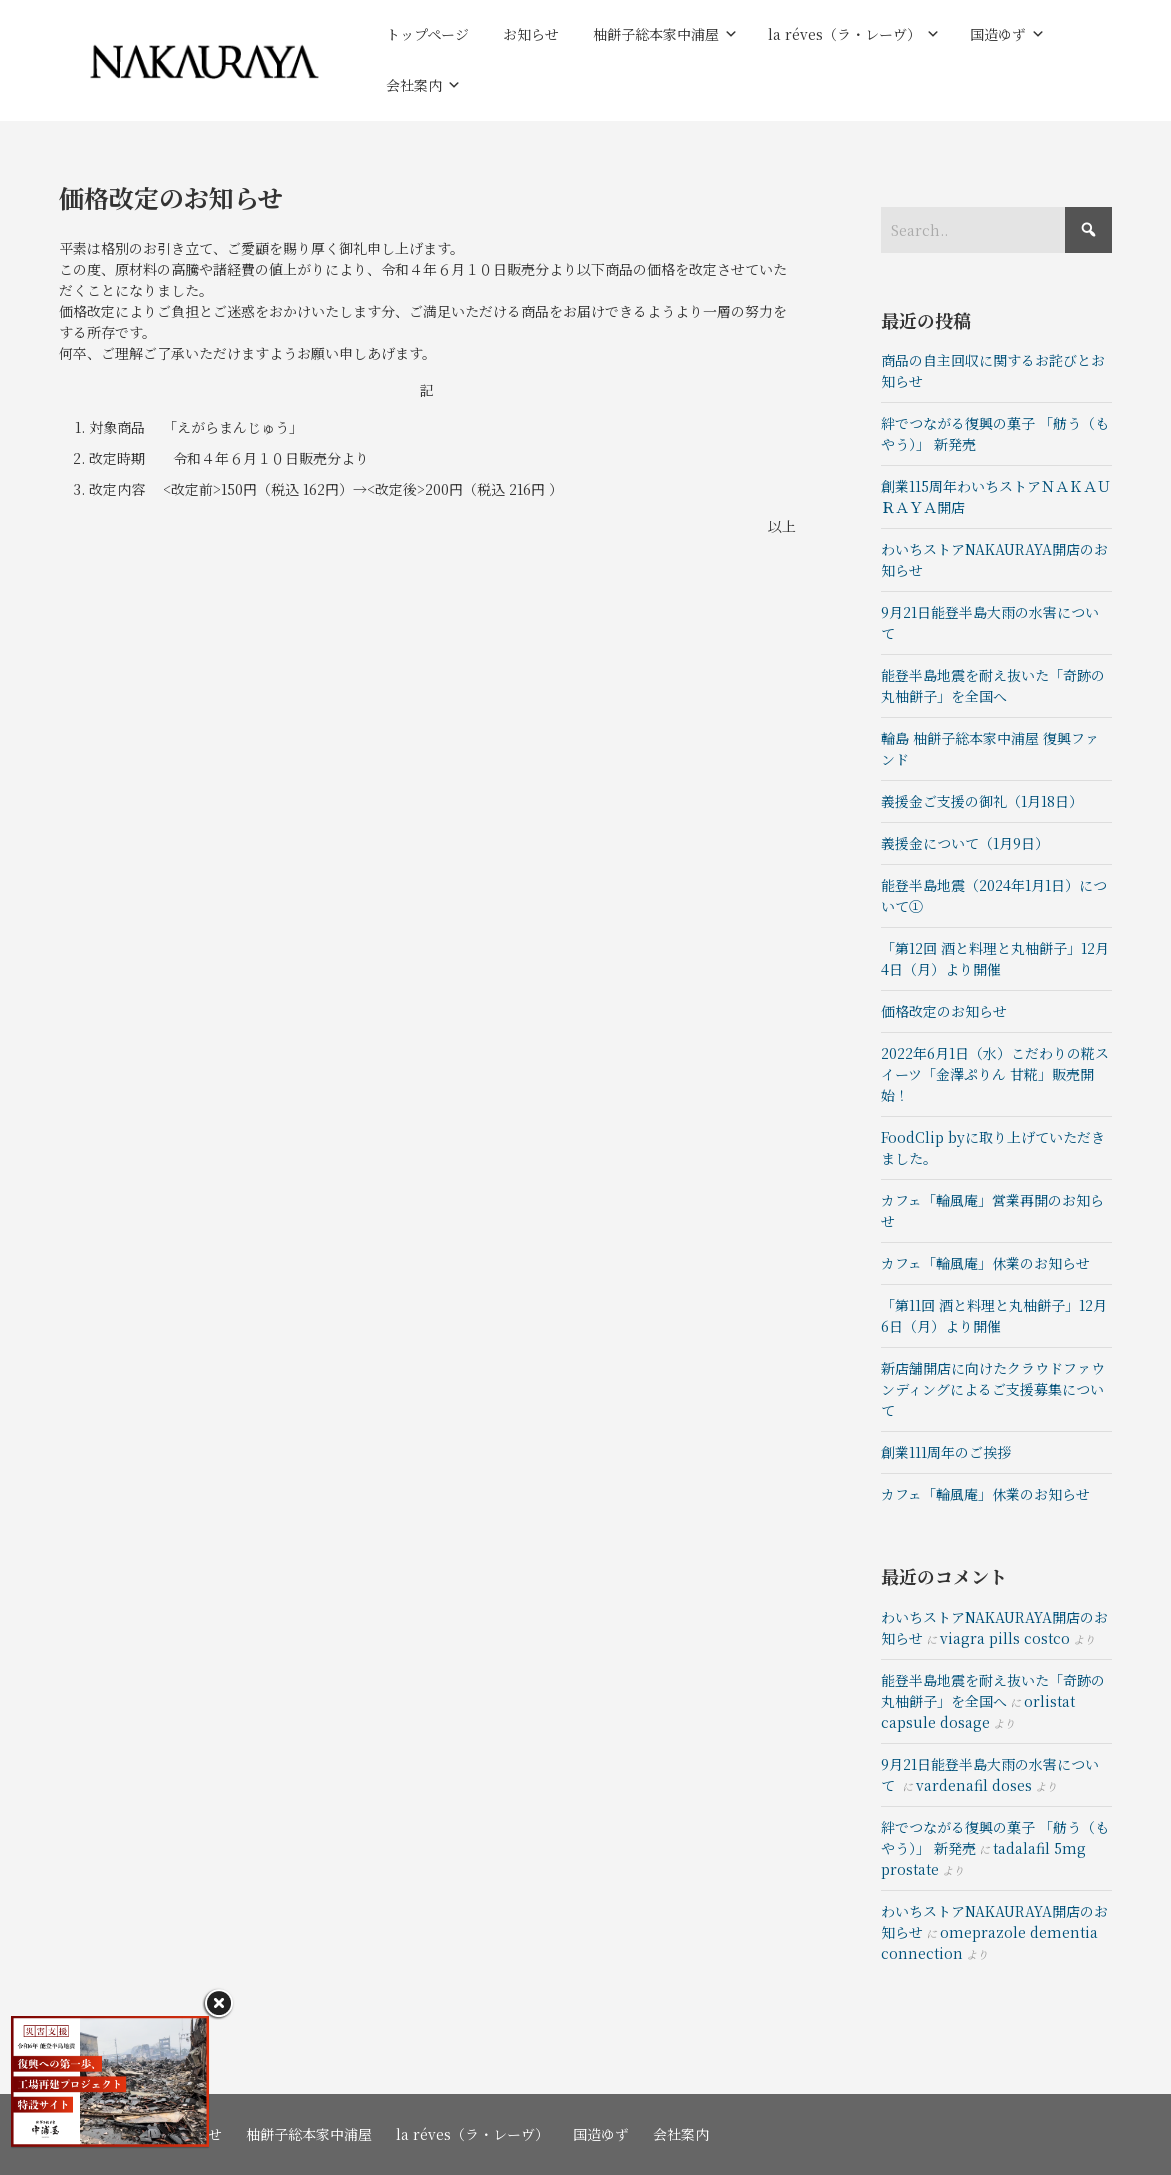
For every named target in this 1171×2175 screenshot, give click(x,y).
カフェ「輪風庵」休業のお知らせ (985, 1263)
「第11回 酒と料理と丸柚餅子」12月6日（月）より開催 (994, 1315)
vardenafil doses (974, 1785)
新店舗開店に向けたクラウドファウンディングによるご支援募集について (993, 1389)
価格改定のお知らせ (944, 1011)
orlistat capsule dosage (978, 1711)
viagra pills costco (1005, 1638)
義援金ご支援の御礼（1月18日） (982, 801)
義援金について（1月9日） (965, 843)
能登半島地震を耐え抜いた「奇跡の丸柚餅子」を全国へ (993, 685)
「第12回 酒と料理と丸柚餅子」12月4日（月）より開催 (995, 958)
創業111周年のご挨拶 (946, 1452)
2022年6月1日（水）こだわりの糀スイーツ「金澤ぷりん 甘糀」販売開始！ (995, 1074)
